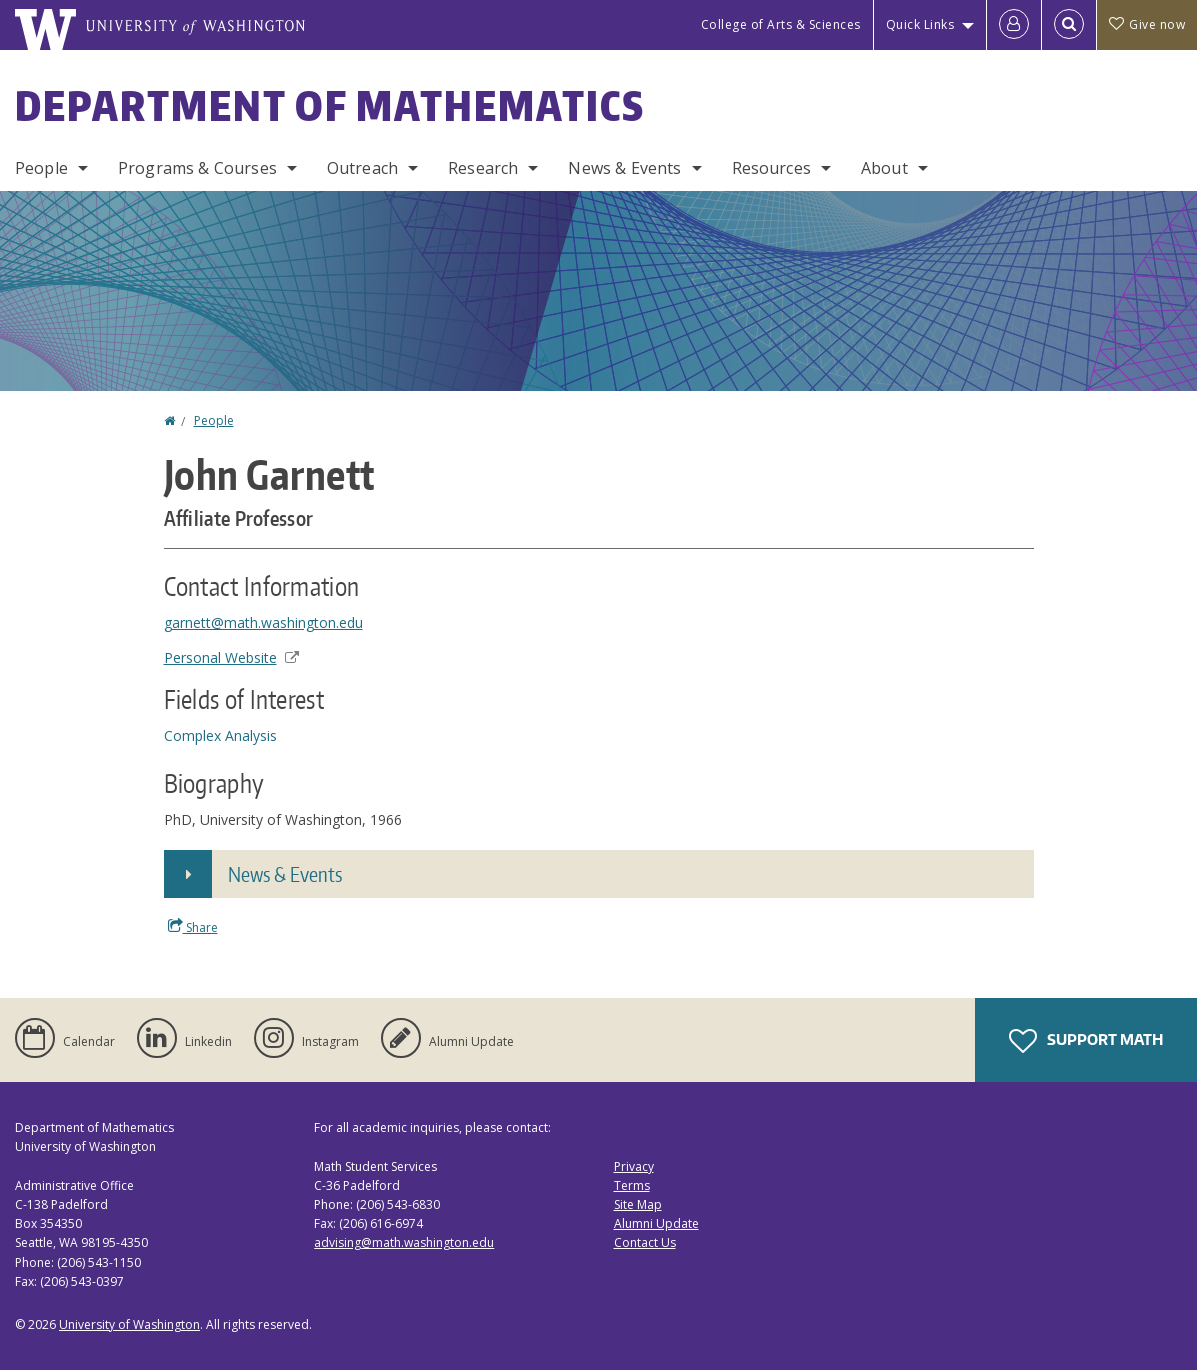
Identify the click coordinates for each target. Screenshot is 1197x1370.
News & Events (624, 168)
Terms (632, 1185)
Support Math (1086, 1041)
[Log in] (1014, 25)
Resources (771, 168)
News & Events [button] (285, 874)
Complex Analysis (220, 735)
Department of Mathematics (330, 106)
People (41, 168)
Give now (1147, 24)
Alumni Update (656, 1223)
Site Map (638, 1204)
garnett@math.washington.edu (263, 622)
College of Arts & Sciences (781, 24)
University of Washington (129, 1324)
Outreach (362, 168)
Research (483, 168)
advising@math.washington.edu (404, 1242)
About (884, 168)
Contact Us (645, 1242)
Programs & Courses (197, 168)
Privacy (634, 1166)
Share (193, 927)
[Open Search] (1069, 25)
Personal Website (231, 657)
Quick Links (920, 24)
